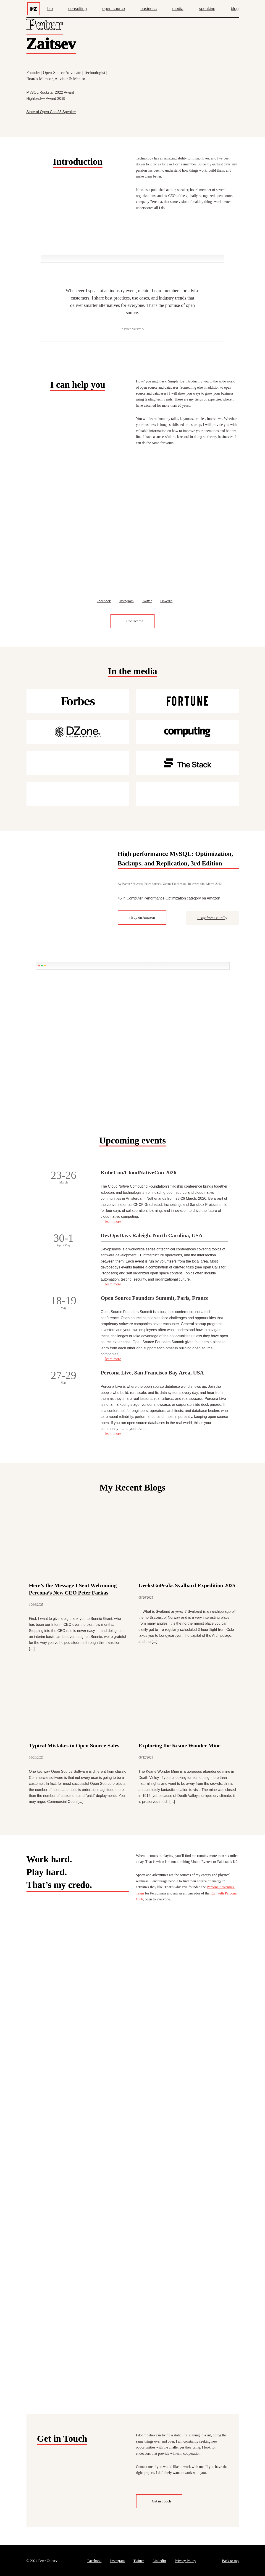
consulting (77, 9)
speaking (207, 9)
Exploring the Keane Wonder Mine (179, 1745)
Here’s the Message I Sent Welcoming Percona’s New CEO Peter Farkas (73, 1587)
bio (50, 9)
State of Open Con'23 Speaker (51, 112)
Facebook (104, 601)
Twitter (147, 601)
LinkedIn (166, 601)
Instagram (126, 601)
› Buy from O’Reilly (212, 917)
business (148, 9)
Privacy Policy (185, 2560)
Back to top (230, 2560)
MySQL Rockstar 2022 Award (50, 92)
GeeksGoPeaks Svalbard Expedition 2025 (187, 1584)
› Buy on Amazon (142, 917)
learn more (113, 1221)
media (177, 9)
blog (235, 9)
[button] (39, 965)
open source (113, 9)
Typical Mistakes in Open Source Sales (74, 1745)
